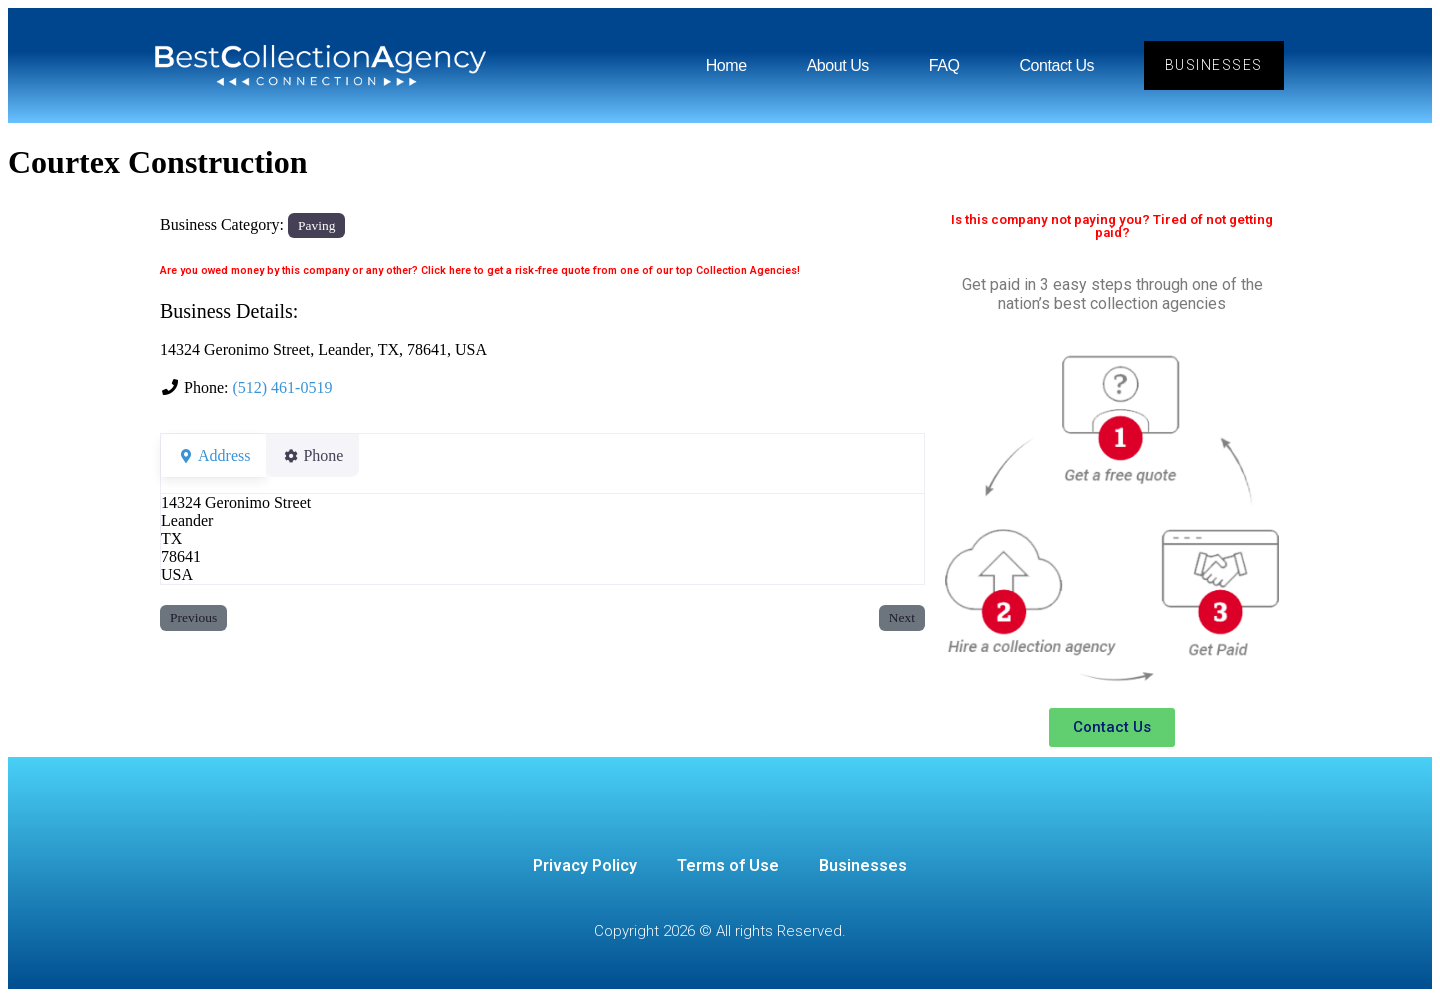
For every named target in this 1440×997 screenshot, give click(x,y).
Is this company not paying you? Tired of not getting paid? (1112, 226)
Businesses (863, 865)
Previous (193, 617)
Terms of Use (728, 865)
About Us (837, 65)
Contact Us (1056, 65)
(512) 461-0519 (282, 387)
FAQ (943, 65)
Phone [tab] (324, 455)
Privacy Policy (585, 865)
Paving (316, 225)
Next (902, 617)
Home (725, 65)
